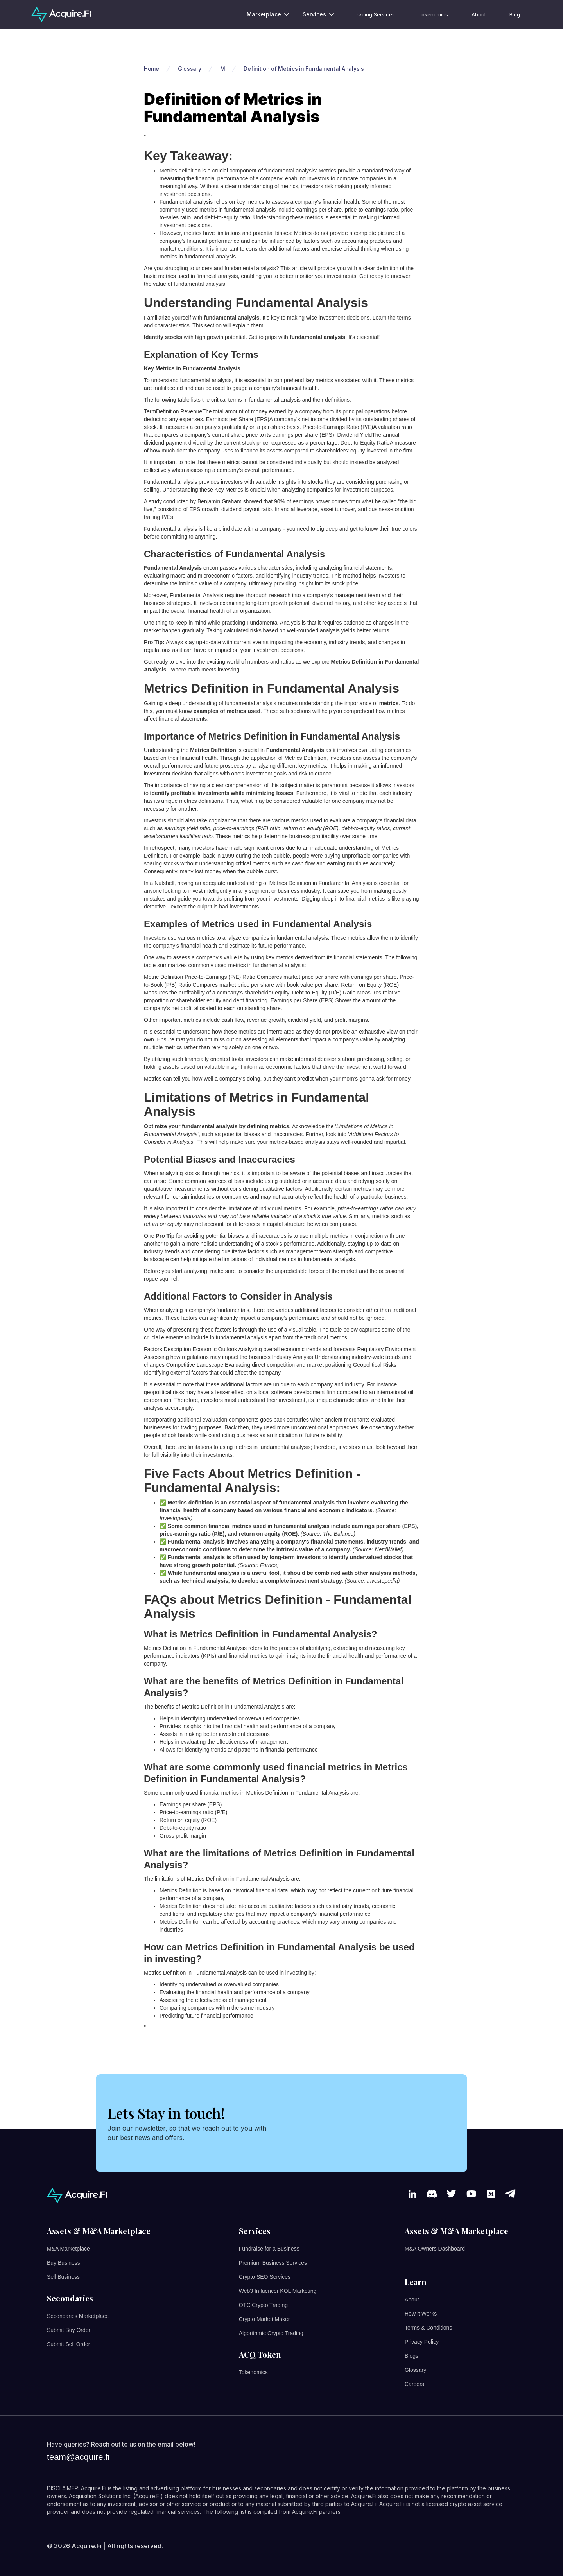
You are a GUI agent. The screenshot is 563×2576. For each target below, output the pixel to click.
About (479, 14)
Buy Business (63, 2263)
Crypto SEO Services (264, 2277)
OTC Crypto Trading (263, 2305)
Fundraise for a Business (269, 2249)
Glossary (415, 2370)
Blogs (411, 2356)
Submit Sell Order (68, 2344)
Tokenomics (433, 14)
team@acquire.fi (78, 2457)
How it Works (421, 2313)
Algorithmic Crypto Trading (271, 2333)
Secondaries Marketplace (78, 2316)
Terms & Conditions (428, 2328)
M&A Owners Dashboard (435, 2249)
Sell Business (63, 2277)
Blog (514, 14)
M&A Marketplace (68, 2249)
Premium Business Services (273, 2263)
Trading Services (374, 14)
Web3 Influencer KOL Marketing (277, 2291)
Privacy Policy (422, 2342)
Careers (414, 2384)
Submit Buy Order (68, 2330)
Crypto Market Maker (264, 2319)
